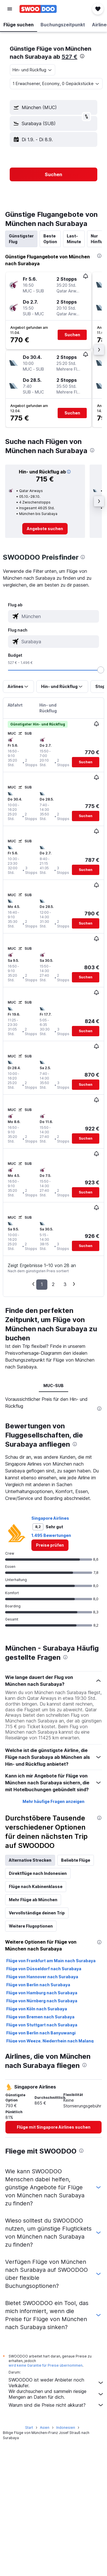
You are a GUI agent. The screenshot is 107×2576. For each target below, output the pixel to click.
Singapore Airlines (50, 1655)
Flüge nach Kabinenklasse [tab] (35, 2023)
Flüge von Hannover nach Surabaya (42, 2113)
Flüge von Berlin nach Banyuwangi (41, 2170)
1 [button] (42, 1284)
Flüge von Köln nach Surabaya (36, 2146)
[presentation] (82, 56)
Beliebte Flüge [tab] (75, 1997)
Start (29, 2559)
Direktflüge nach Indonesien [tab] (38, 2010)
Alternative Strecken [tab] (30, 1997)
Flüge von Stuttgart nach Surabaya (41, 2162)
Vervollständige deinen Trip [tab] (37, 2050)
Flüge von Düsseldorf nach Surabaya (43, 2105)
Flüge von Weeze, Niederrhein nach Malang (50, 2178)
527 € (69, 56)
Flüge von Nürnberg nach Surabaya (41, 2137)
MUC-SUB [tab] (53, 1385)
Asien (44, 2559)
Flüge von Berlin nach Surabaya (38, 2121)
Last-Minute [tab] (74, 238)
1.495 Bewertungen (51, 1672)
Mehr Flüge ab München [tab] (33, 2036)
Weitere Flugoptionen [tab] (31, 2063)
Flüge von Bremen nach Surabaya (40, 2154)
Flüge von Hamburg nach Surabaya (41, 2129)
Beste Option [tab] (50, 238)
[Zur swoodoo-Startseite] (38, 9)
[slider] (100, 669)
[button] (9, 9)
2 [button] (53, 1284)
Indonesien (65, 2559)
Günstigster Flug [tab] (21, 238)
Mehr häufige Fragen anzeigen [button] (53, 1938)
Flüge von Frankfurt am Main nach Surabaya (51, 2097)
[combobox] (32, 70)
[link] (45, 528)
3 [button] (65, 1284)
